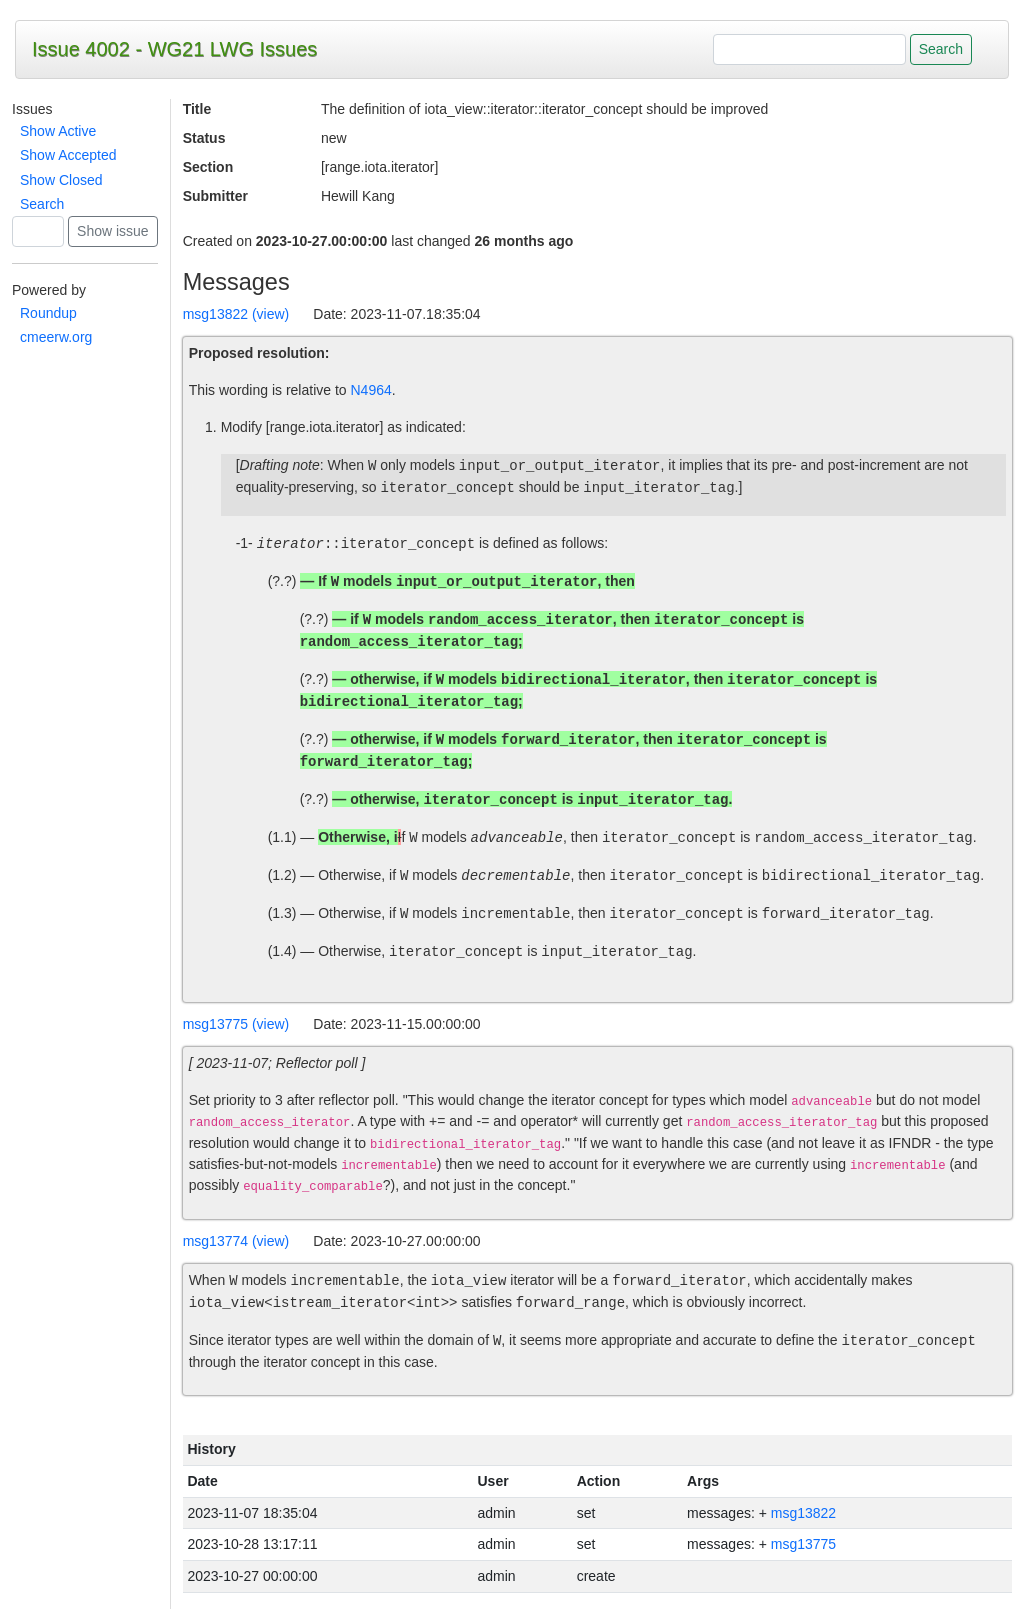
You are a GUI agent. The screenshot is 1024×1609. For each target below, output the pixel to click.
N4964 (371, 390)
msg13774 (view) (236, 1241)
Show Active (58, 131)
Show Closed (61, 180)
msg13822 (803, 1513)
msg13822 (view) (236, 314)
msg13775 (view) (236, 1024)
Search (42, 204)
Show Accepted (68, 155)
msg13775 (803, 1544)
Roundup (48, 313)
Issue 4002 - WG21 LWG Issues (174, 49)
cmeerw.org (56, 337)
